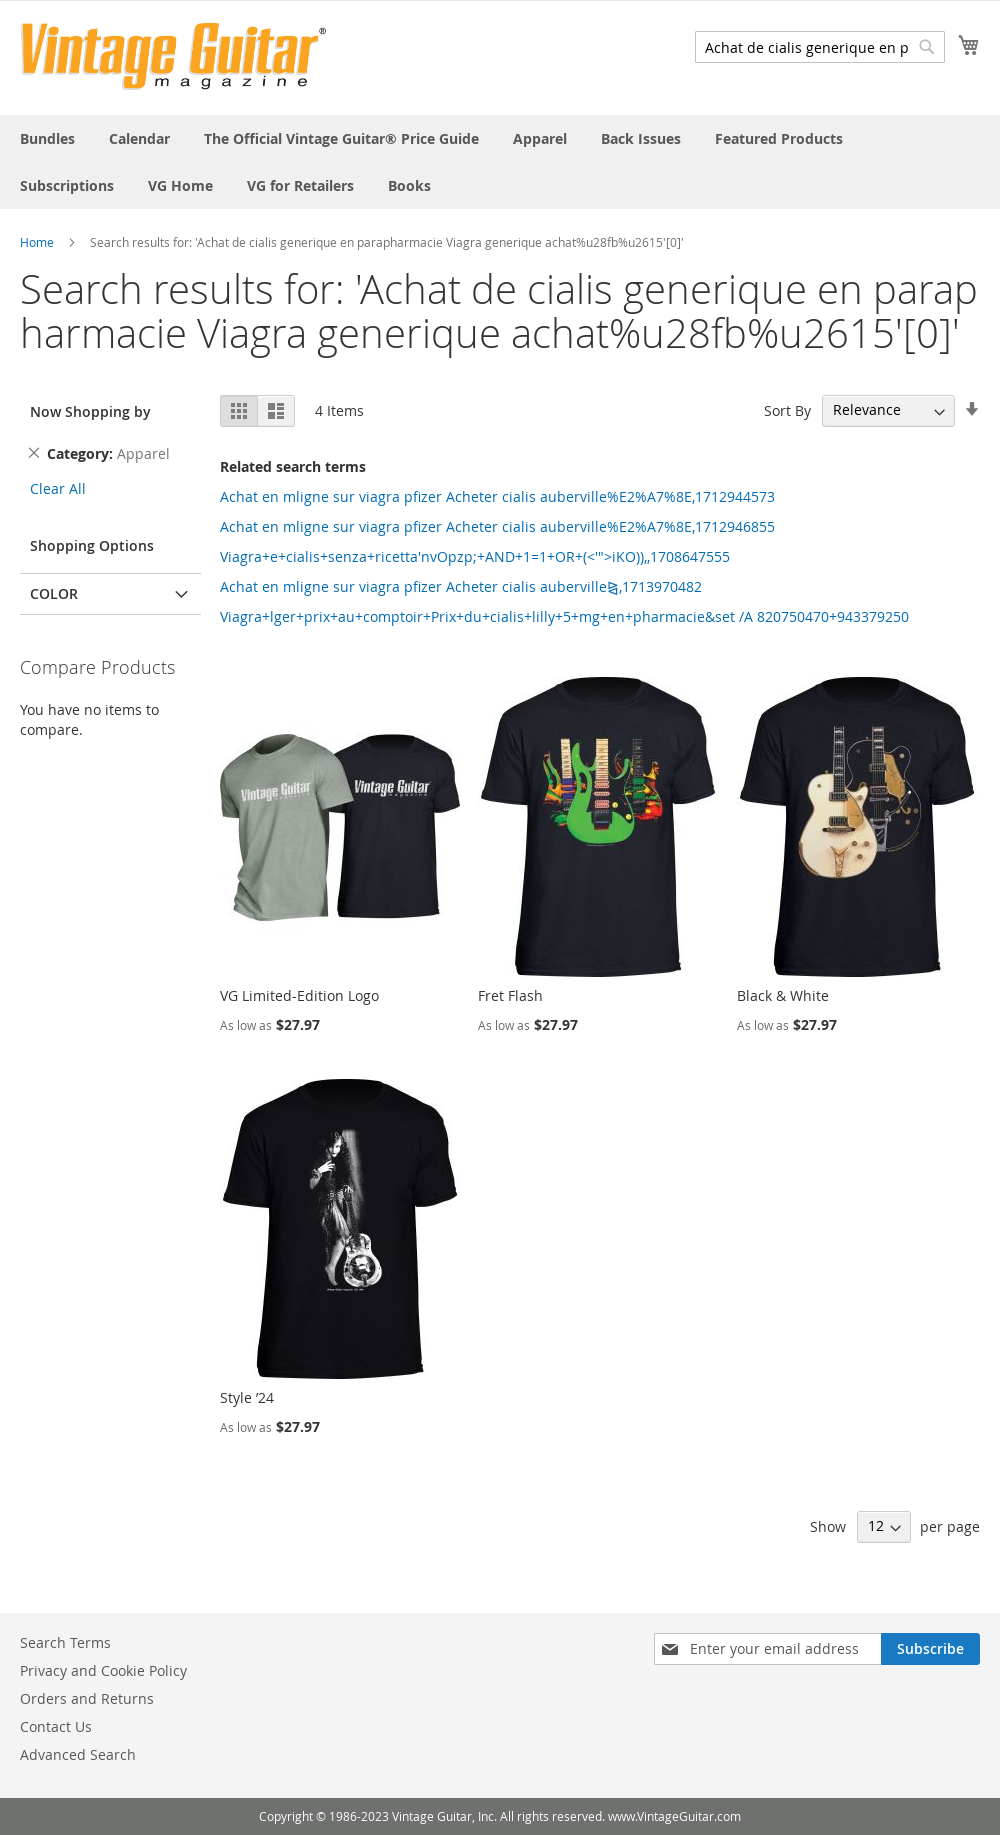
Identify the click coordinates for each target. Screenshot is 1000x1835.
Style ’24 (247, 1397)
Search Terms (65, 1642)
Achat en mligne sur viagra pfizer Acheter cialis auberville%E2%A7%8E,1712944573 (497, 496)
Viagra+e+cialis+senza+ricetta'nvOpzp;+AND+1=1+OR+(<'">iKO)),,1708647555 (475, 556)
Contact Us (56, 1726)
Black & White (783, 995)
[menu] (500, 162)
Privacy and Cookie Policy (103, 1670)
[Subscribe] (930, 1649)
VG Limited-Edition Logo (299, 995)
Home (37, 242)
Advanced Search (78, 1754)
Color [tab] (54, 593)
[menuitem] (47, 138)
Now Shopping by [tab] (90, 411)
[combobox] (820, 47)
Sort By (787, 409)
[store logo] (173, 56)
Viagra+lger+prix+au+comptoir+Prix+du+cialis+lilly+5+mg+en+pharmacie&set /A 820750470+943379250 (564, 616)
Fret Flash (510, 995)
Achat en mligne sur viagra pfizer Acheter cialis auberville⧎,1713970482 (461, 586)
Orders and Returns (87, 1698)
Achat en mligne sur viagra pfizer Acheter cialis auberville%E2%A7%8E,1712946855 (497, 526)
